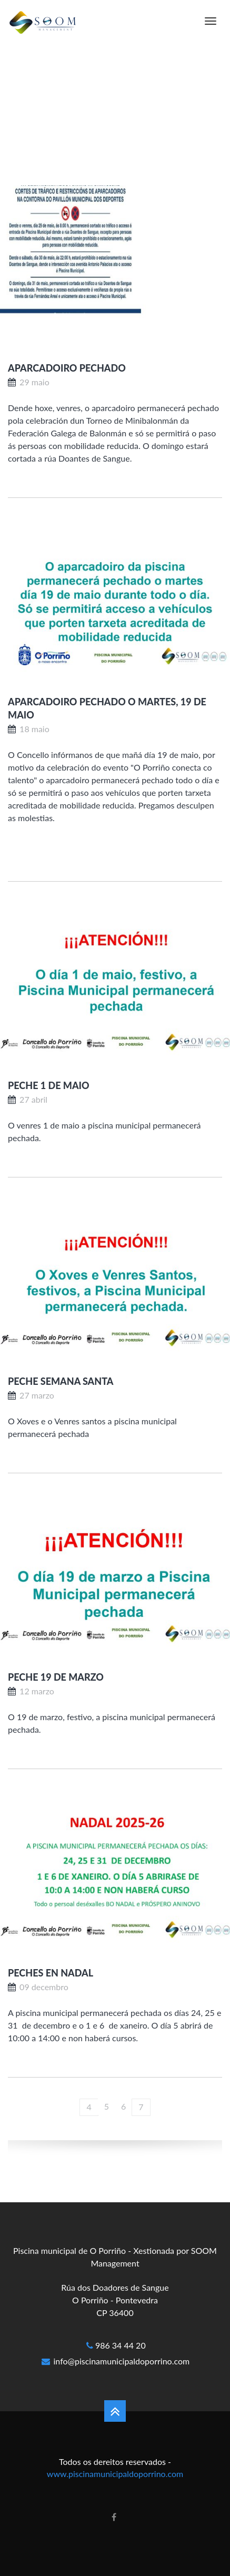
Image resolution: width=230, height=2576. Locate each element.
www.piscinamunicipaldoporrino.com (115, 2474)
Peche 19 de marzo (56, 1677)
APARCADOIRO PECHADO (67, 368)
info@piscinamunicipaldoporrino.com (122, 2361)
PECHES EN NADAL (50, 1973)
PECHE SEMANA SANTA (60, 1381)
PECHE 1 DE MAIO (48, 1085)
